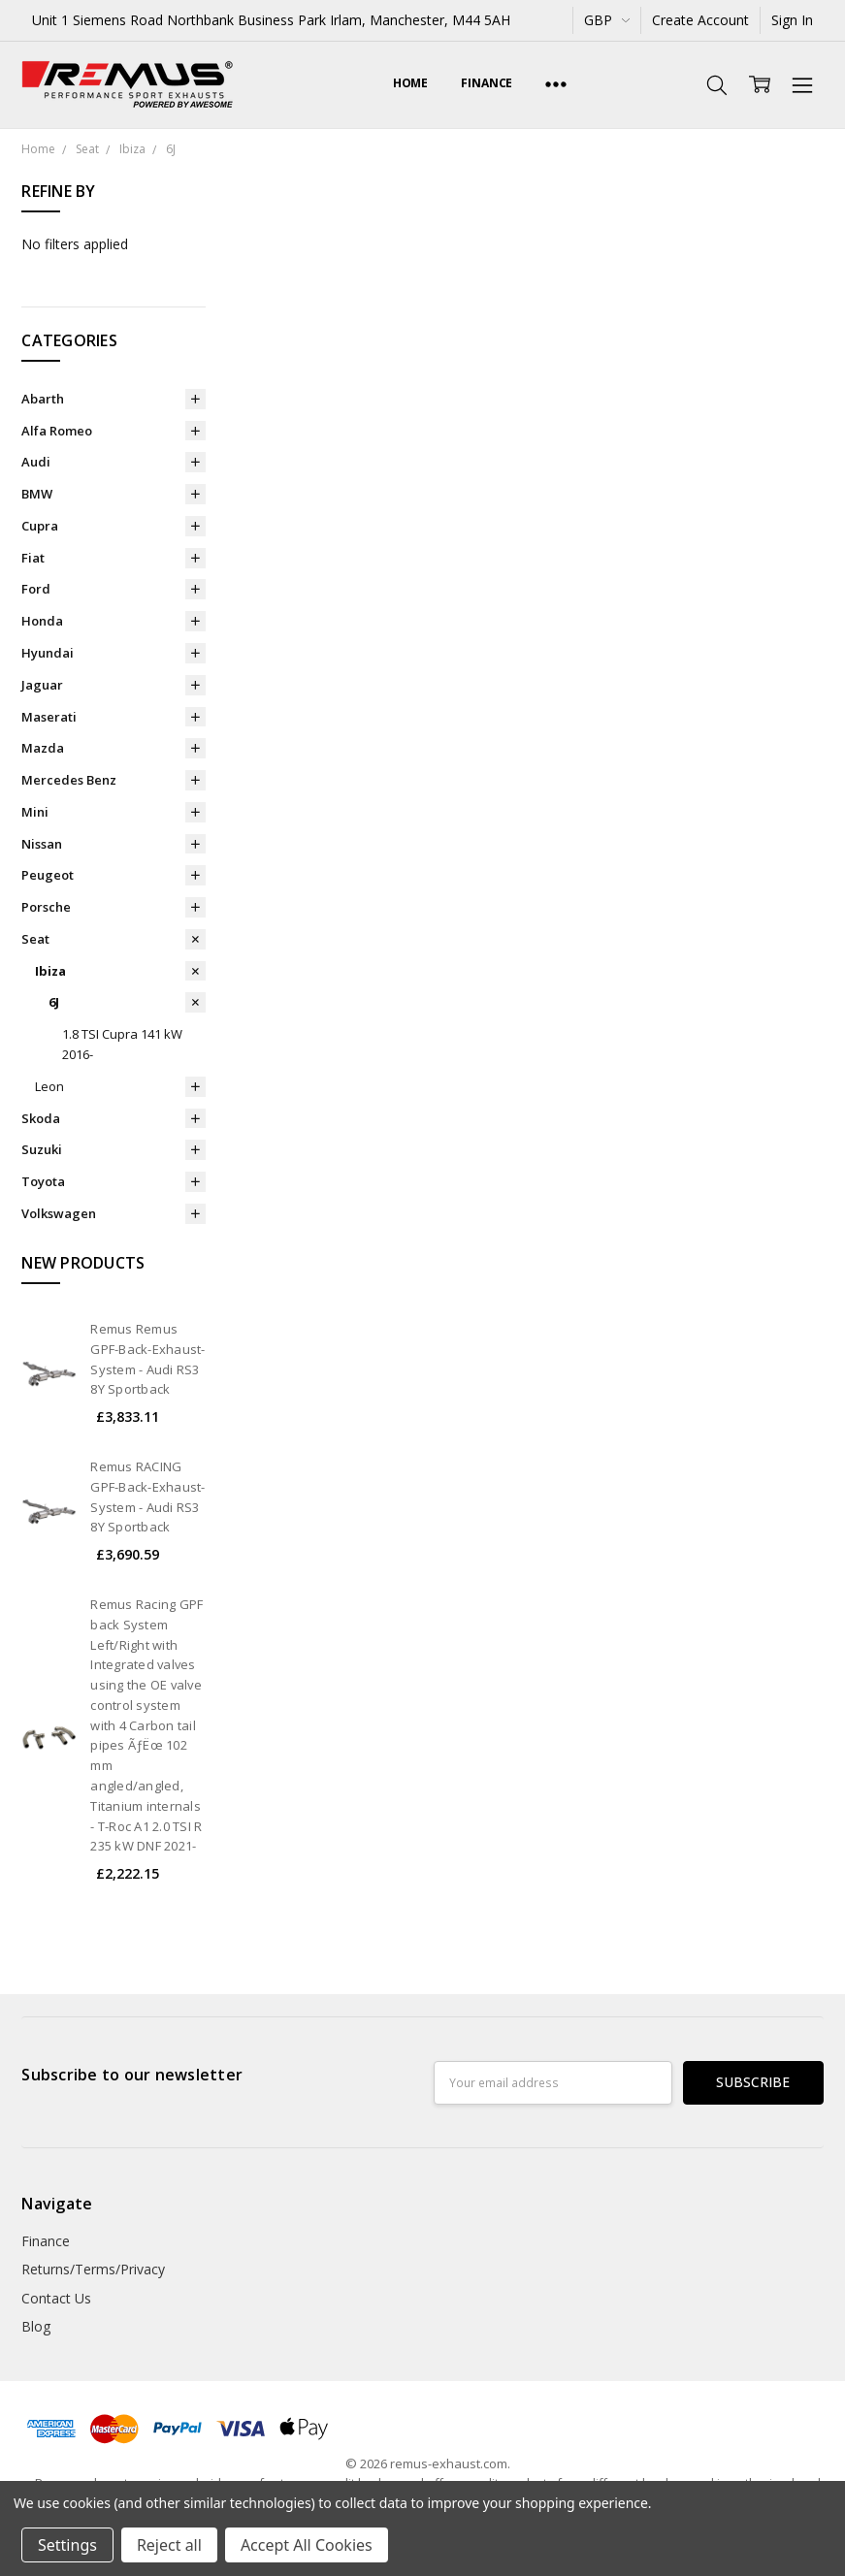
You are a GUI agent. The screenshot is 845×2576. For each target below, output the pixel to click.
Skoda (40, 1118)
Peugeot (47, 875)
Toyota (43, 1181)
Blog (35, 2326)
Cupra (39, 525)
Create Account (700, 20)
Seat (35, 939)
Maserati (49, 716)
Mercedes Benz (68, 780)
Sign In (792, 20)
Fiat (33, 557)
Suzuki (41, 1149)
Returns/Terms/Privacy (93, 2269)
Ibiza (50, 971)
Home (411, 83)
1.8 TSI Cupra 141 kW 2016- (122, 1044)
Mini (35, 812)
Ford (35, 588)
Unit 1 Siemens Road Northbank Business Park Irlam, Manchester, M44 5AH (271, 20)
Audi (35, 461)
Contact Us (56, 2298)
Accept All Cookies (307, 2545)
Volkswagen (58, 1213)
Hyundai (47, 652)
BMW (36, 493)
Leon (49, 1086)
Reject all (169, 2545)
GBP (607, 20)
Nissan (41, 844)
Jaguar (42, 684)
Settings (67, 2545)
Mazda (42, 748)
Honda (42, 620)
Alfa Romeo (56, 430)
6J (54, 1002)
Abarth (42, 398)
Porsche (46, 907)
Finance (486, 83)
